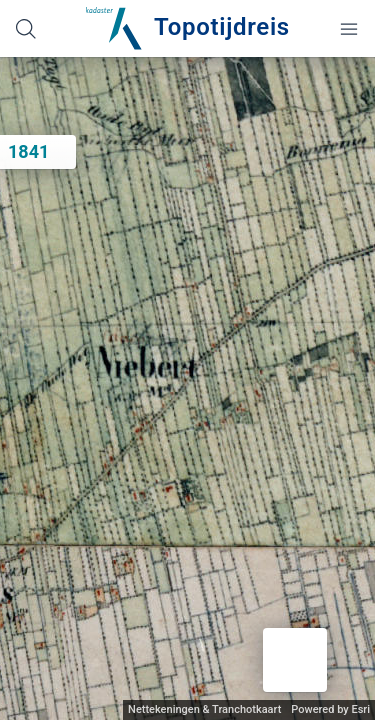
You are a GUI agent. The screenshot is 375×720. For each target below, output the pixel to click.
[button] (295, 660)
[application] (187, 388)
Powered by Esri (330, 709)
